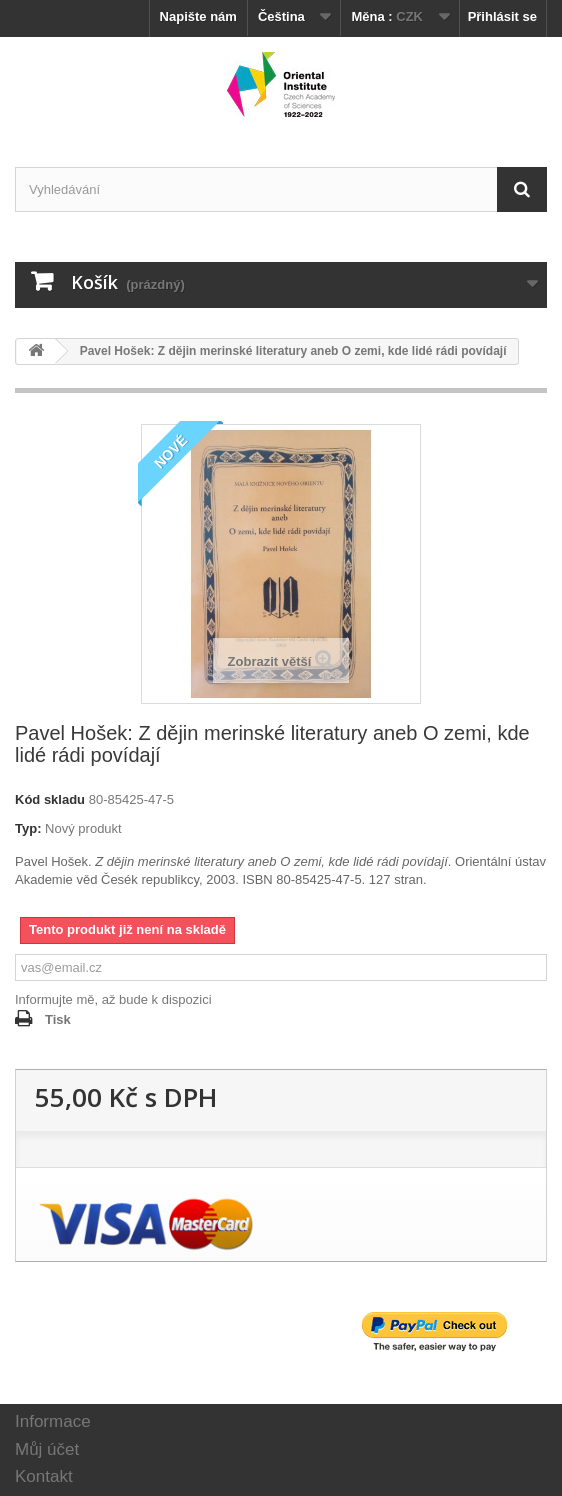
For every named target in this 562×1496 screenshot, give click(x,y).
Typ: (28, 828)
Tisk (58, 1019)
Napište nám (198, 16)
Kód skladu (50, 799)
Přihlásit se (502, 16)
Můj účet (47, 1449)
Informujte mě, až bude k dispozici (113, 999)
